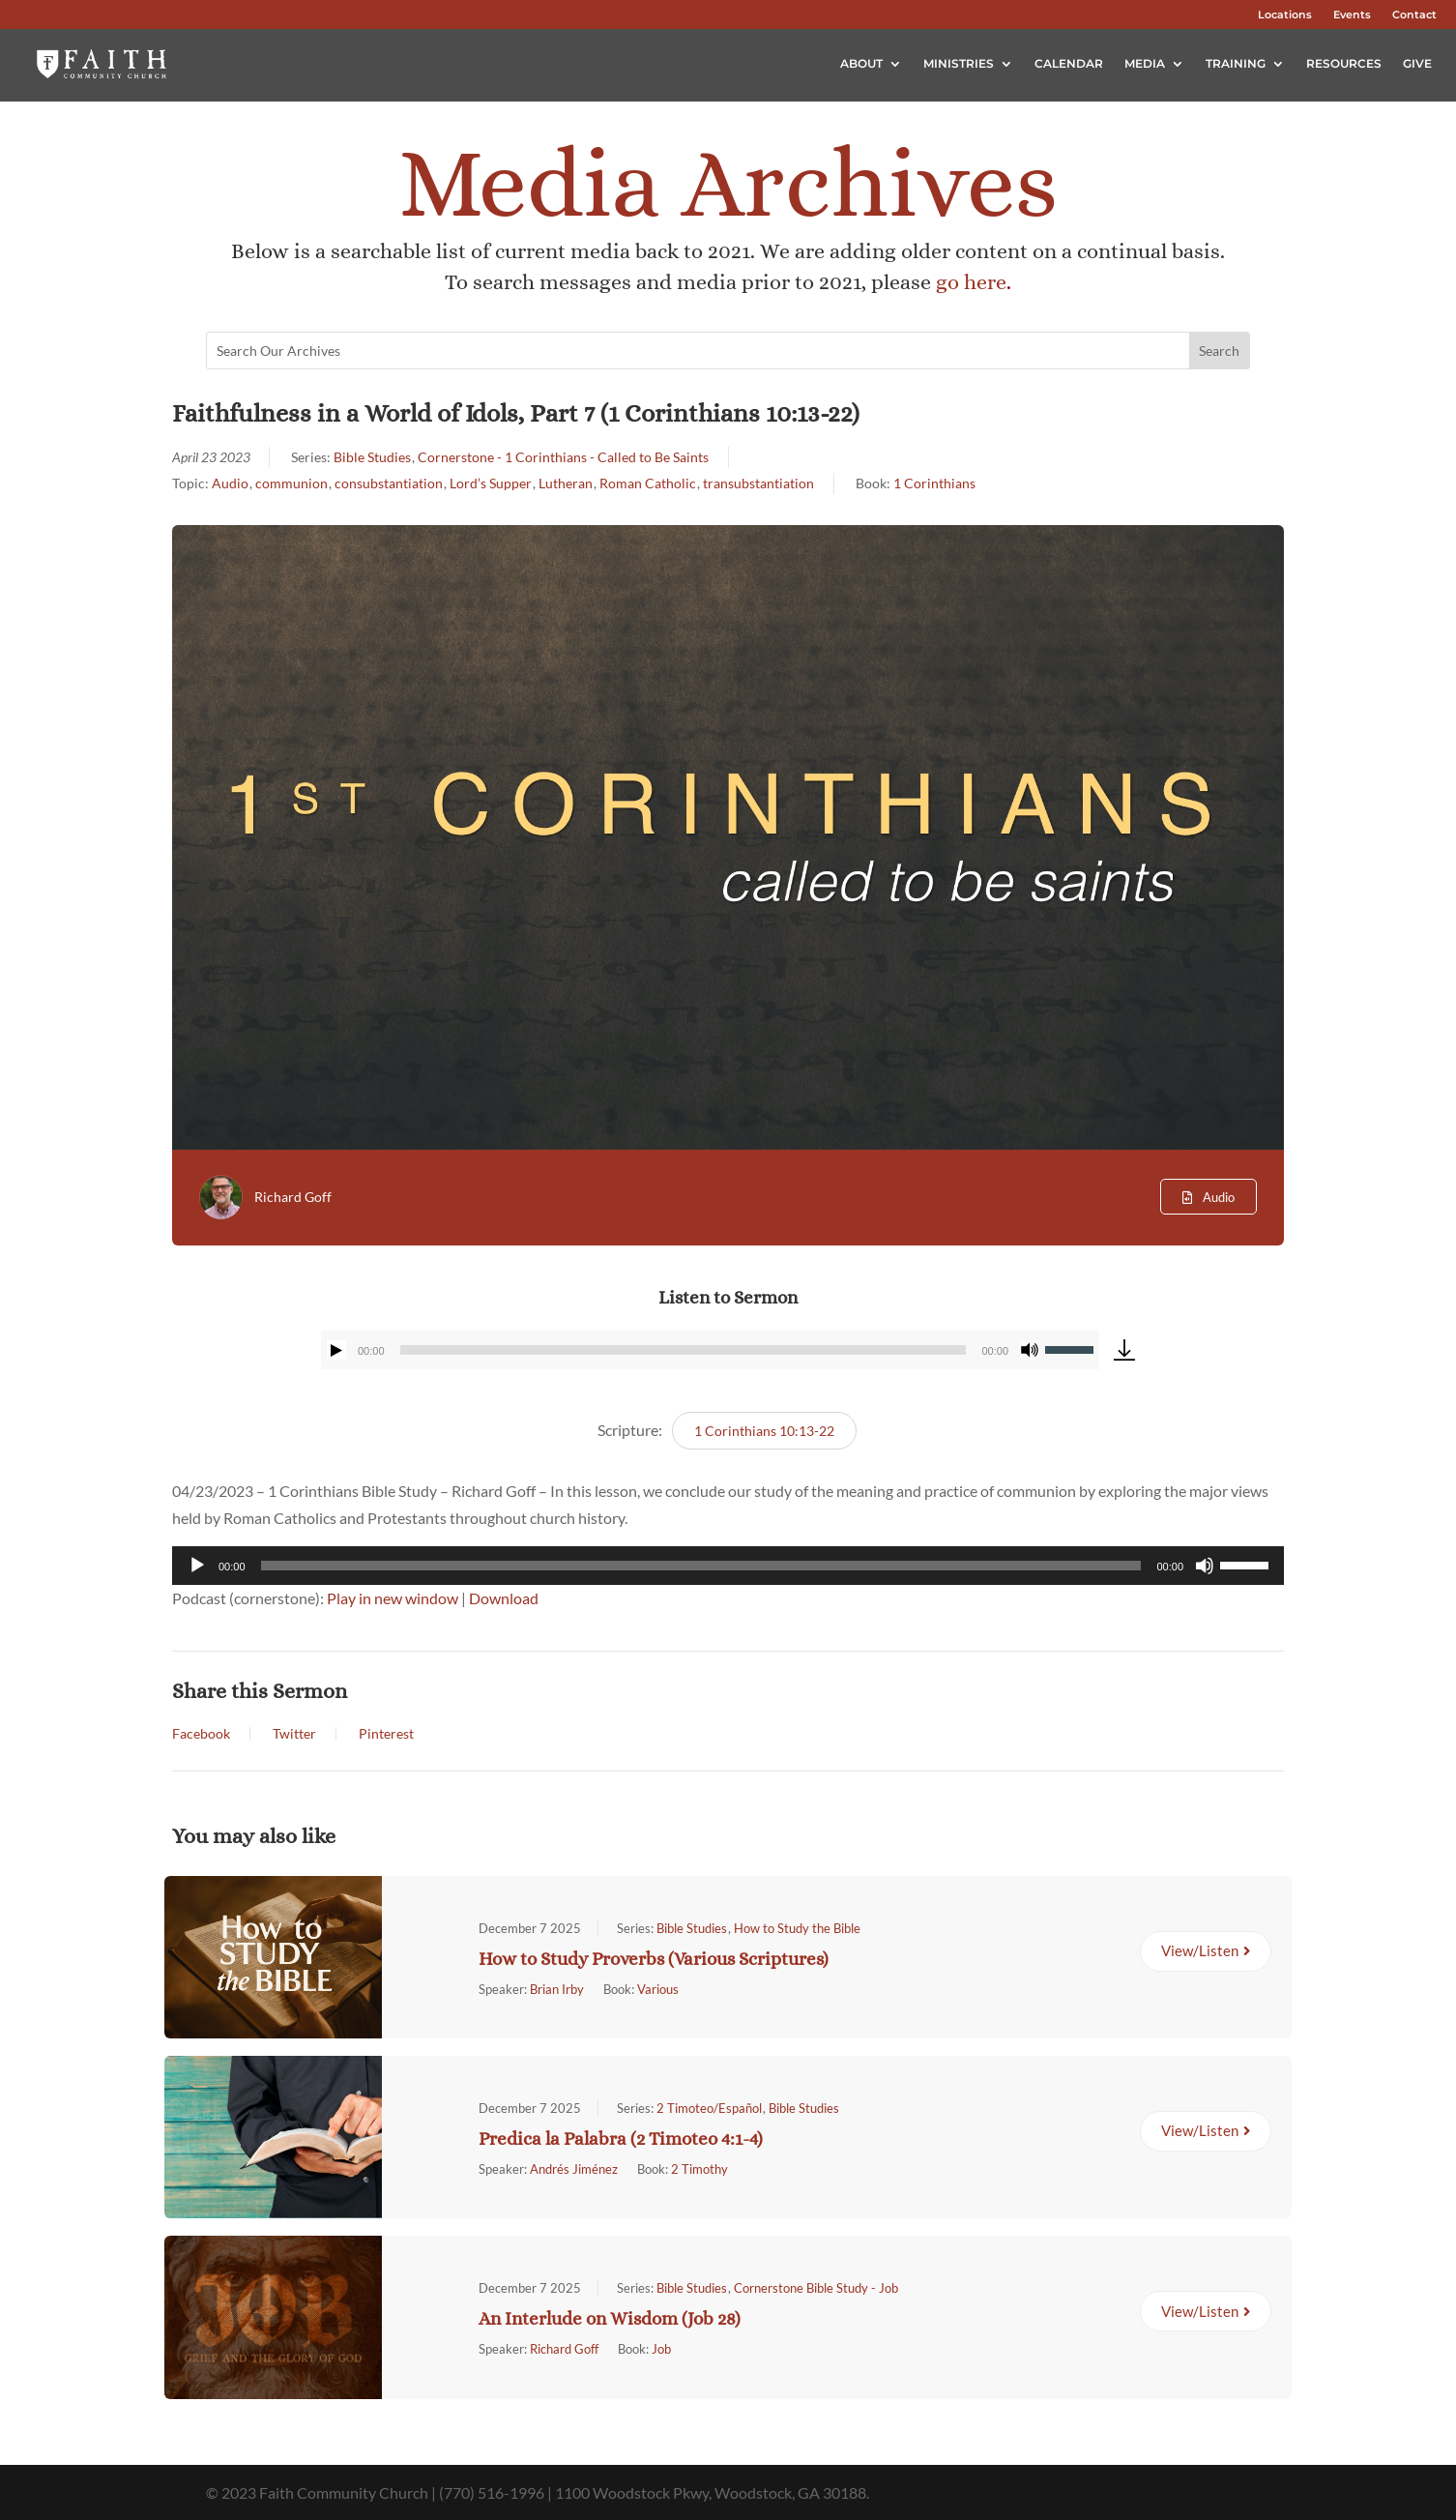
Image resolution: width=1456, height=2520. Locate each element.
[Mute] (1029, 1350)
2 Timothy (699, 2169)
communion (291, 483)
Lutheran (566, 483)
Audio (230, 483)
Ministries (958, 63)
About (861, 63)
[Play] (336, 1350)
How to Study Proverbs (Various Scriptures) (654, 1959)
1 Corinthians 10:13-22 (764, 1430)
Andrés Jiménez (574, 2169)
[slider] (683, 1350)
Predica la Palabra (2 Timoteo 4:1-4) (621, 2138)
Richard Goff (293, 1196)
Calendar (1068, 63)
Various (658, 1989)
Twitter (294, 1734)
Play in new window (392, 1598)
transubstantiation (758, 483)
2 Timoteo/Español (709, 2108)
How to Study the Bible (797, 1928)
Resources (1344, 63)
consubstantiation (389, 483)
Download (504, 1598)
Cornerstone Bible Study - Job (816, 2288)
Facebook (201, 1734)
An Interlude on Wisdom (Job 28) (610, 2318)
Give (1417, 63)
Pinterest (386, 1734)
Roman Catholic (647, 483)
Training (1236, 63)
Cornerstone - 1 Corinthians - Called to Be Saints (563, 457)
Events (1352, 14)
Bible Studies (372, 457)
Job (661, 2349)
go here (971, 282)
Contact (1414, 14)
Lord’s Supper (491, 483)
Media (1144, 63)
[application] (710, 1350)
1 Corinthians (934, 483)
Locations (1285, 14)
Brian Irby (557, 1989)
